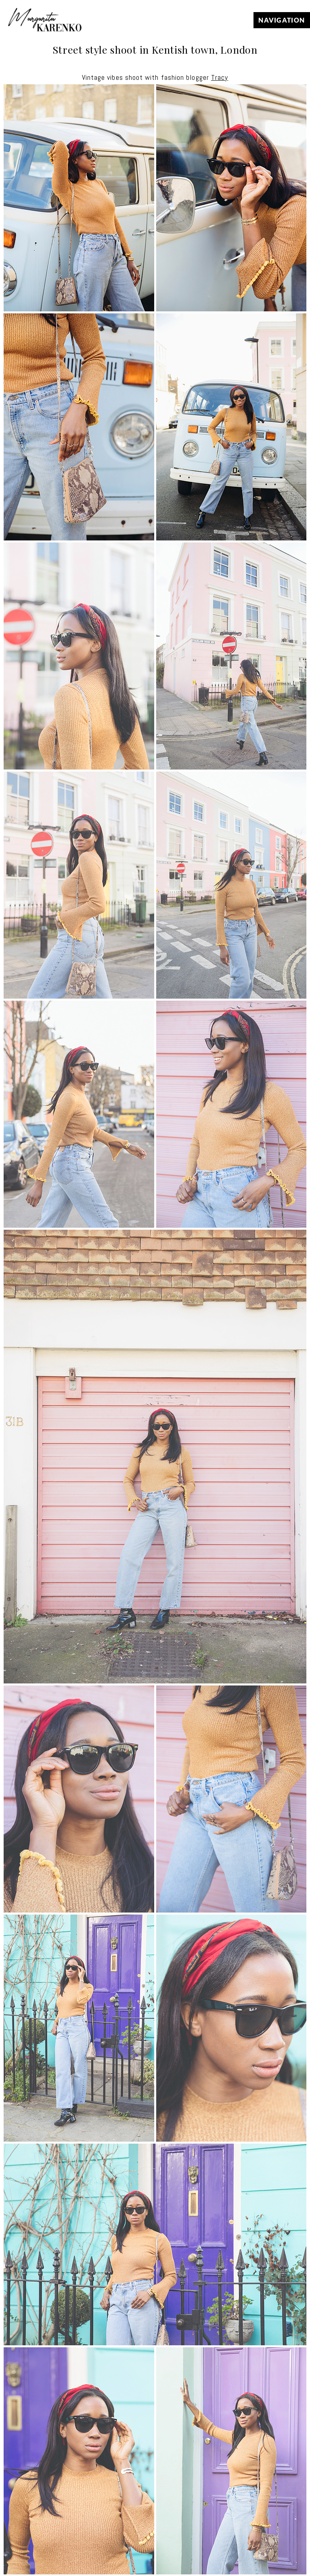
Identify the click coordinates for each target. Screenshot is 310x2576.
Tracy (219, 77)
